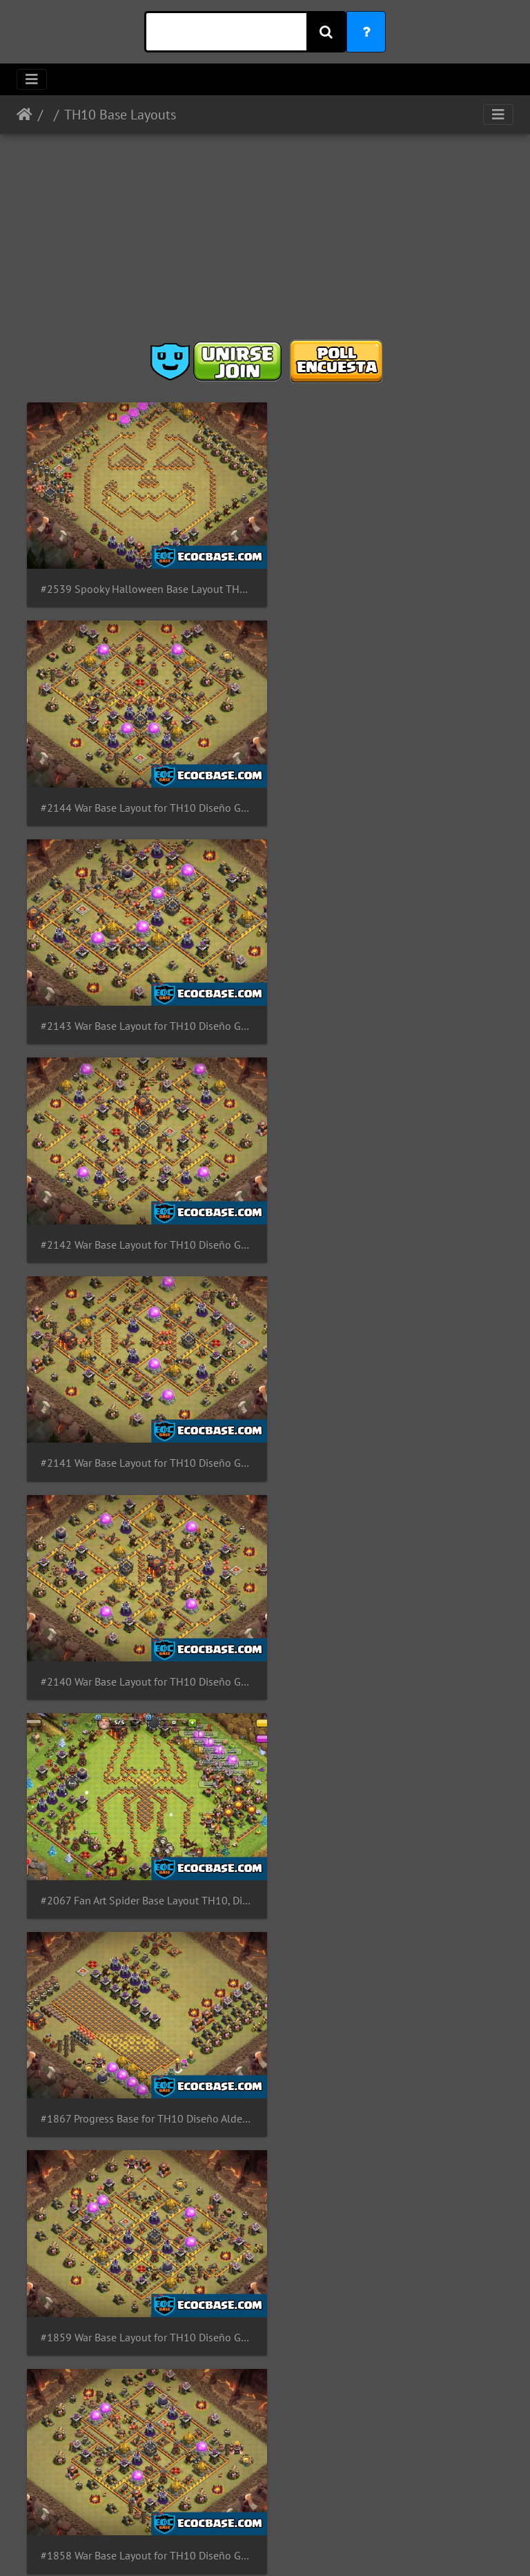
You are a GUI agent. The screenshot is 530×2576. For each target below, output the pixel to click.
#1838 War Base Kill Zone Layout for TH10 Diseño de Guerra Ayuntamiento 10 (389, 1630)
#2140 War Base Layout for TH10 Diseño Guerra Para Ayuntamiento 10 (389, 1000)
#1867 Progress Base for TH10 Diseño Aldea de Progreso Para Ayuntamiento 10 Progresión (389, 1210)
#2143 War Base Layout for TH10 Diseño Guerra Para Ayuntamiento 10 (141, 790)
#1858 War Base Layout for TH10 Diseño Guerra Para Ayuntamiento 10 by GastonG (389, 1420)
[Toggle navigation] (32, 79)
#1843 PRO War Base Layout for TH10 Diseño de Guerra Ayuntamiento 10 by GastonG (141, 1630)
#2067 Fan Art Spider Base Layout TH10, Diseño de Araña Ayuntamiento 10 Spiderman (141, 1210)
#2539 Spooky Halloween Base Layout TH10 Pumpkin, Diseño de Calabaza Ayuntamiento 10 (141, 580)
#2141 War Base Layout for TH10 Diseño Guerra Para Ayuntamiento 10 (141, 1000)
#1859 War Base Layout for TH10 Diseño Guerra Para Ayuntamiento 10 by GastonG (141, 1420)
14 (300, 2121)
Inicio (24, 114)
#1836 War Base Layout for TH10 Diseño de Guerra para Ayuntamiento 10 (389, 1839)
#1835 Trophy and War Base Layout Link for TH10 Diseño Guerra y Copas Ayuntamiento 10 (141, 2049)
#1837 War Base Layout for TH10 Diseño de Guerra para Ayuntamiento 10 (141, 1839)
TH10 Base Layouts (120, 115)
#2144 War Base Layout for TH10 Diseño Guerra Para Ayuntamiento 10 (389, 580)
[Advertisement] (265, 241)
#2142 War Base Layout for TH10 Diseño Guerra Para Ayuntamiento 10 (389, 790)
